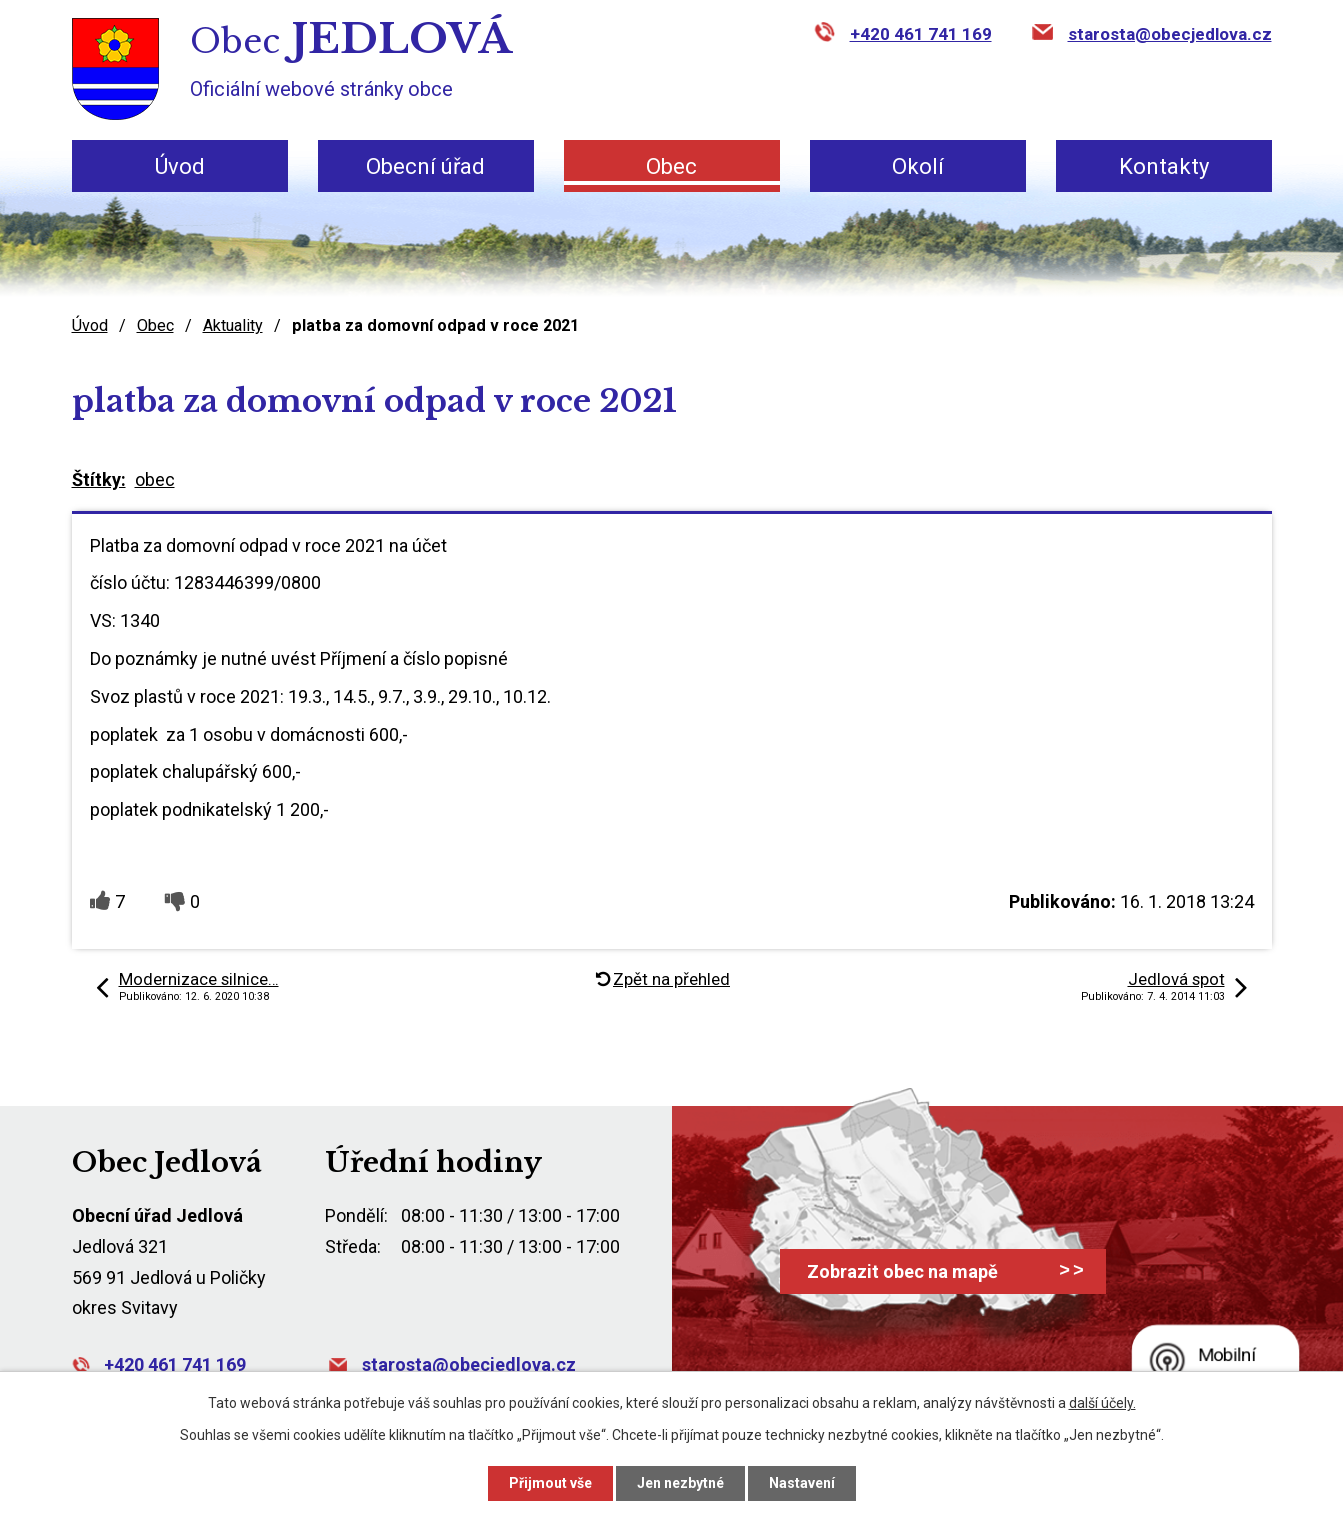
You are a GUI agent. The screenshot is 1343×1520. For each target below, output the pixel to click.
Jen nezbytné (680, 1483)
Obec (671, 166)
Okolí (918, 166)
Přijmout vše (550, 1483)
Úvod (180, 166)
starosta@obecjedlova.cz (1170, 34)
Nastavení (802, 1483)
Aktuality (233, 325)
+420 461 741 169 (921, 34)
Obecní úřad (425, 166)
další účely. (1102, 1403)
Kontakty (1164, 166)
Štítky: (99, 479)
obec (155, 479)
